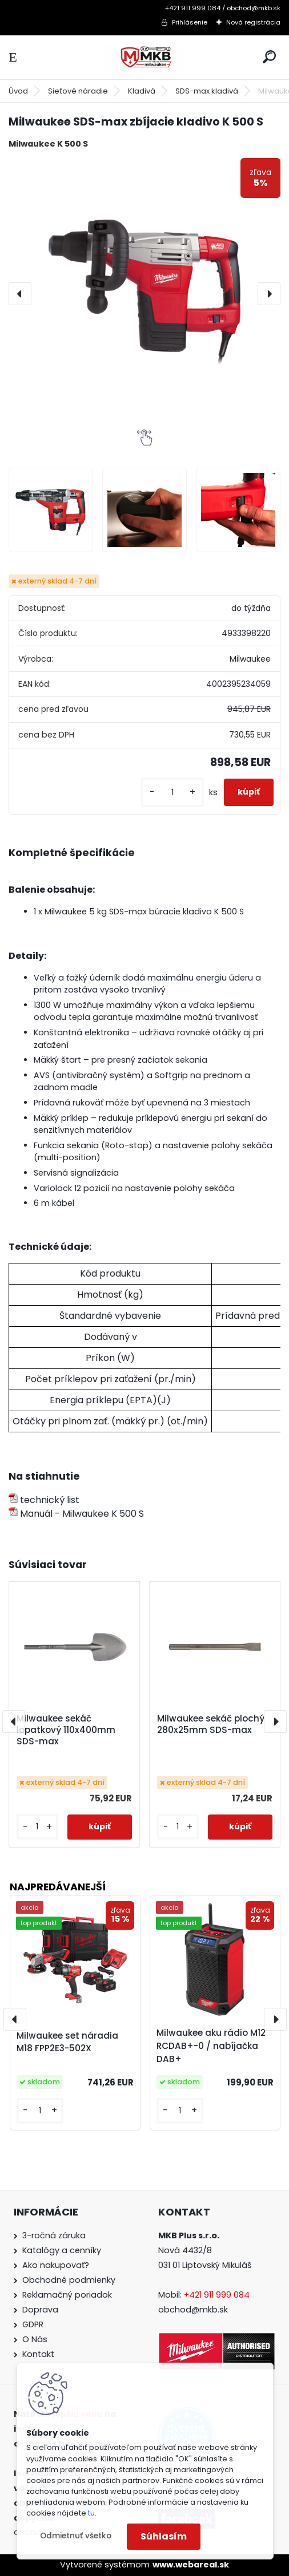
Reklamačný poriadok (67, 2294)
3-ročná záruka (54, 2235)
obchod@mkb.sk (193, 2309)
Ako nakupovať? (55, 2265)
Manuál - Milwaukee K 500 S (76, 1513)
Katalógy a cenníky (61, 2250)
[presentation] (20, 293)
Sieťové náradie (78, 91)
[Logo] (144, 57)
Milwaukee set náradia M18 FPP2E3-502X (67, 2042)
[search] (269, 57)
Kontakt (38, 2354)
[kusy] (172, 793)
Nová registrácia (253, 22)
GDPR (32, 2324)
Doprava (40, 2309)
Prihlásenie (189, 22)
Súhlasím (164, 2536)
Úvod (18, 91)
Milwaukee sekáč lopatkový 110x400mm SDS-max (66, 1730)
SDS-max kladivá (206, 91)
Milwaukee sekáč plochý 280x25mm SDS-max (210, 1724)
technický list (44, 1499)
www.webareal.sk (190, 2564)
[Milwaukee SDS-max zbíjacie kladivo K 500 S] (144, 294)
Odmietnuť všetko (75, 2535)
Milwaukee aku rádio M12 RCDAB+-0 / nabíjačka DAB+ (211, 2046)
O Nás (34, 2339)
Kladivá (141, 91)
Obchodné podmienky (68, 2280)
